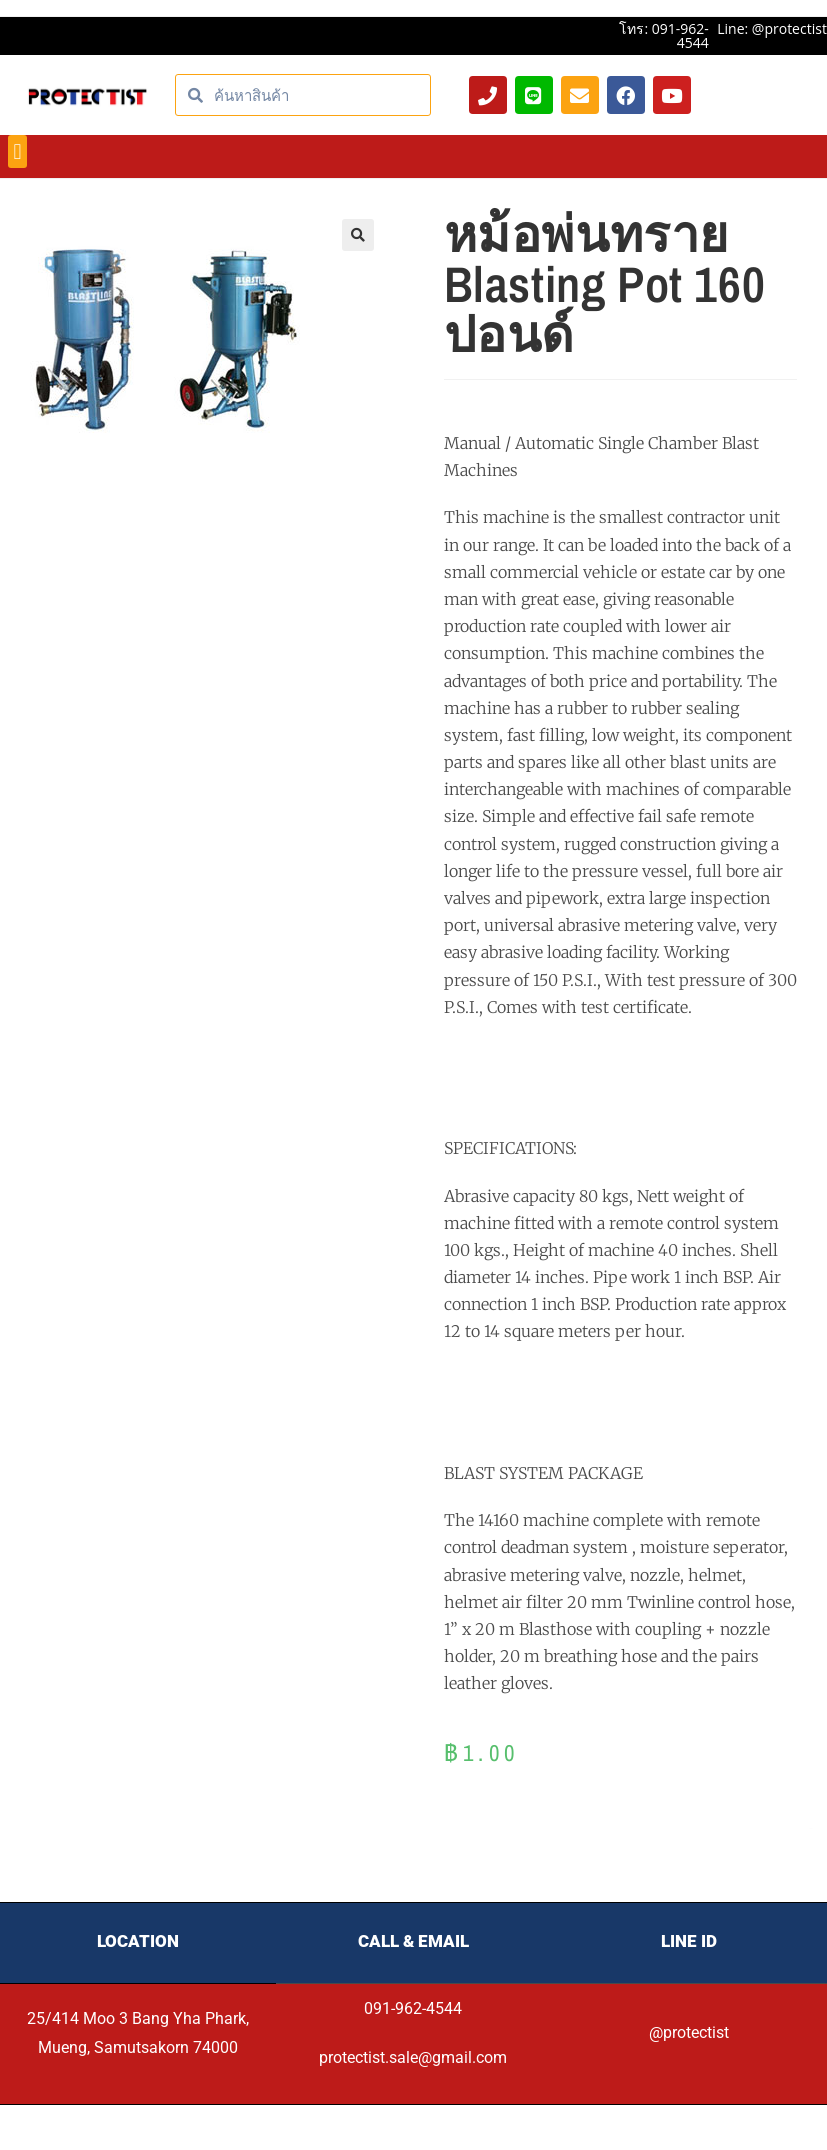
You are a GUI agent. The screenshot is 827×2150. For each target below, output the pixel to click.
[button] (17, 151)
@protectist (689, 2032)
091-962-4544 (413, 2008)
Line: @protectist (772, 28)
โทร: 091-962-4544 (663, 35)
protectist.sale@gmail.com (413, 2057)
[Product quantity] (736, 1830)
